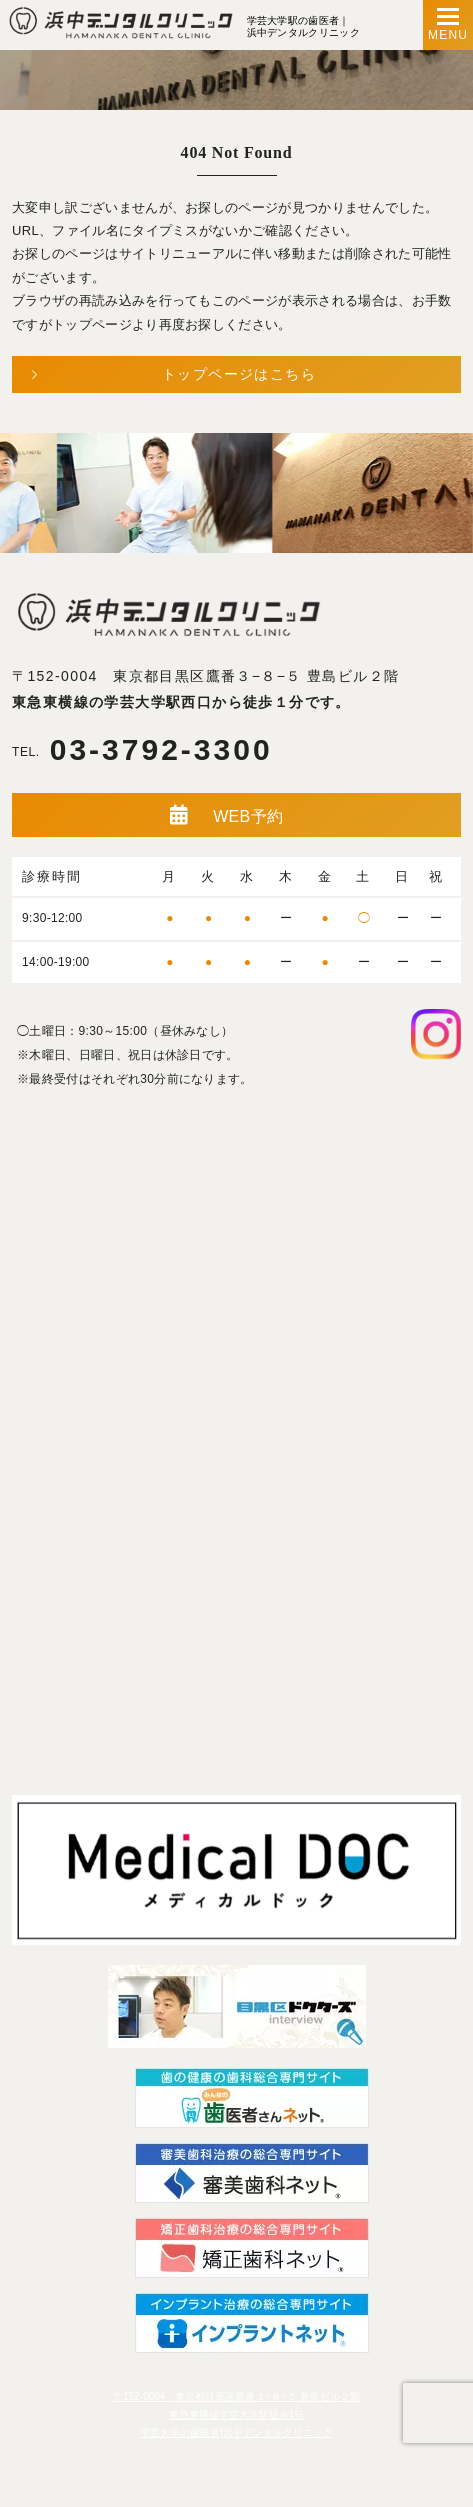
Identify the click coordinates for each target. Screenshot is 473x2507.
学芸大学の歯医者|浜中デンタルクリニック (236, 2432)
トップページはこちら (239, 374)
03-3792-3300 (142, 750)
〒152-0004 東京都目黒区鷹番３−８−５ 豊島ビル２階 (205, 676)
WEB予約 (226, 815)
